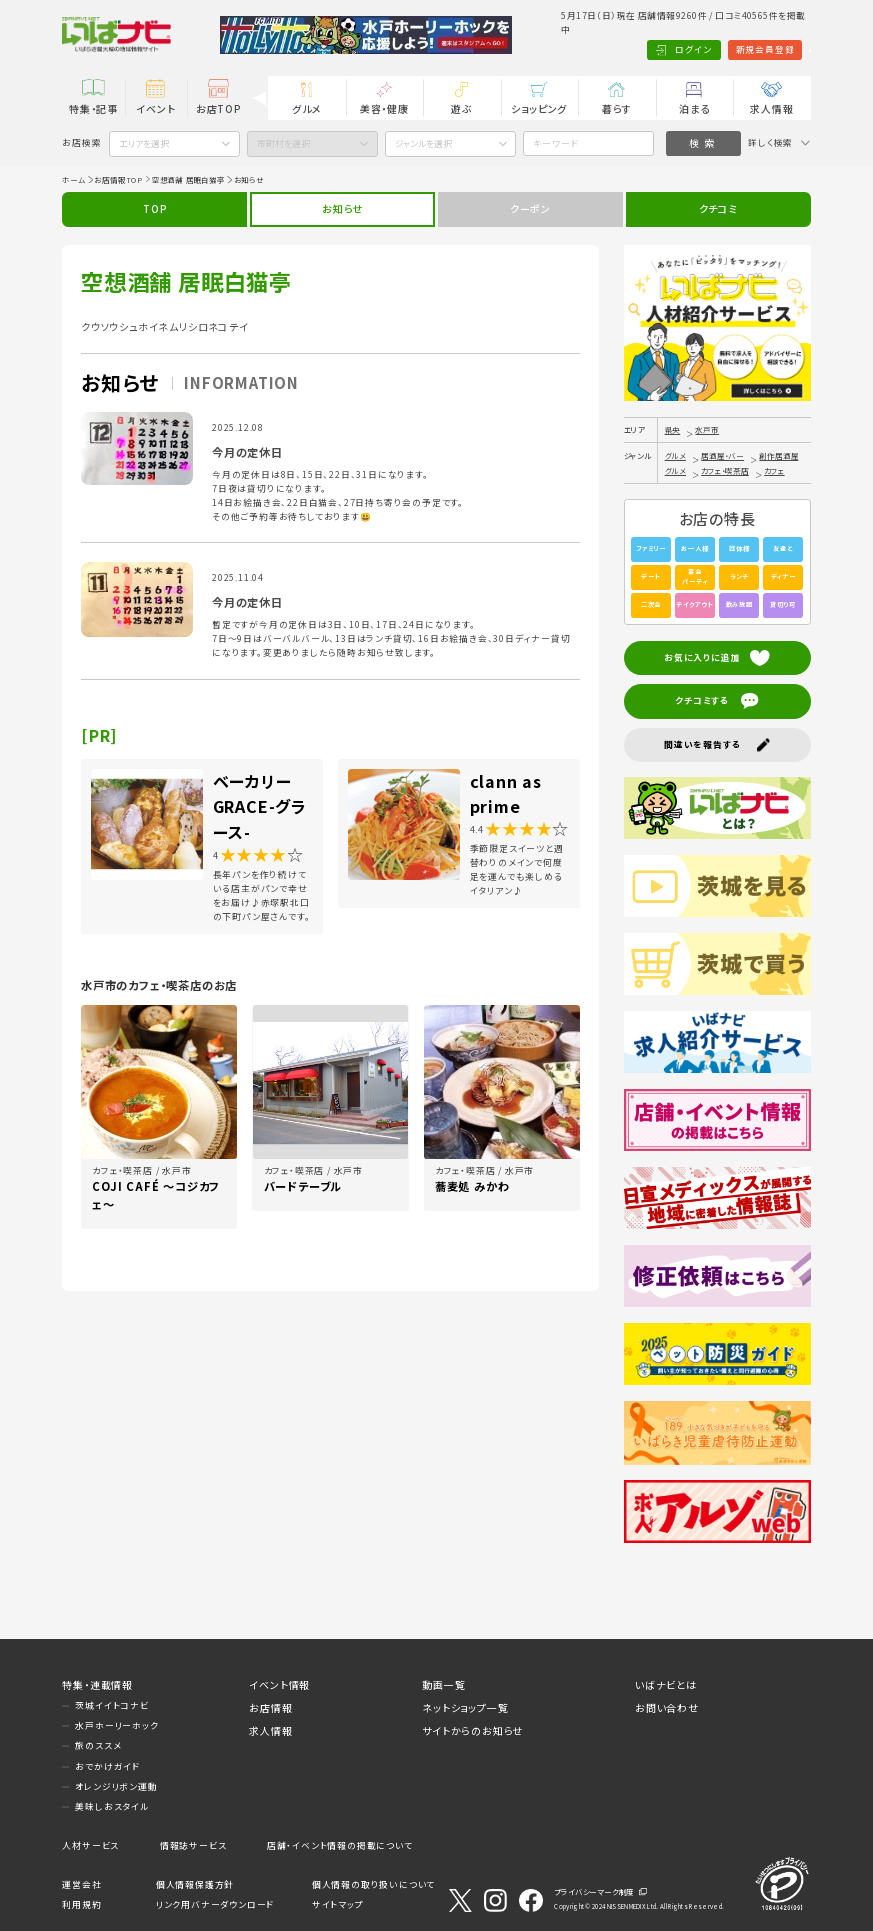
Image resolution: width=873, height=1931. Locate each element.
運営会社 (81, 1884)
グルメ (306, 108)
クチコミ (718, 208)
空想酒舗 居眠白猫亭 (188, 179)
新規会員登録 (704, 49)
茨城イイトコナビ (111, 1705)
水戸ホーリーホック (116, 1725)
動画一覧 (443, 1684)
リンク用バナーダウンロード (215, 1904)
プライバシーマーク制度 (594, 1891)
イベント (155, 108)
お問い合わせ (667, 1707)
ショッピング (539, 108)
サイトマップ (338, 1904)
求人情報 (771, 108)
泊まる (694, 108)
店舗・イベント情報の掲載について (340, 1845)
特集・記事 (93, 108)
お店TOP (218, 108)
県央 (673, 429)
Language (779, 49)
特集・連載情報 (97, 1684)
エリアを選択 (144, 143)
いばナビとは (666, 1684)
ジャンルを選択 (423, 143)
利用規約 (81, 1904)
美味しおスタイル (111, 1806)
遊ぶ (462, 108)
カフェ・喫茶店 (725, 470)
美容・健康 (384, 108)
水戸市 (706, 429)
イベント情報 (279, 1684)
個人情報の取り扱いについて (373, 1884)
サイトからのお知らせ (472, 1730)
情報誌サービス (193, 1845)
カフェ (774, 470)
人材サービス (90, 1845)
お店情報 (270, 1707)
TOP (154, 208)
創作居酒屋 (778, 455)
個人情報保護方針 (195, 1884)
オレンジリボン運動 (116, 1786)
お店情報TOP (118, 179)
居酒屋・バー (722, 455)
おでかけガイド (107, 1766)
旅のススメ (98, 1745)
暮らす (616, 108)
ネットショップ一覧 (465, 1707)
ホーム (73, 179)
